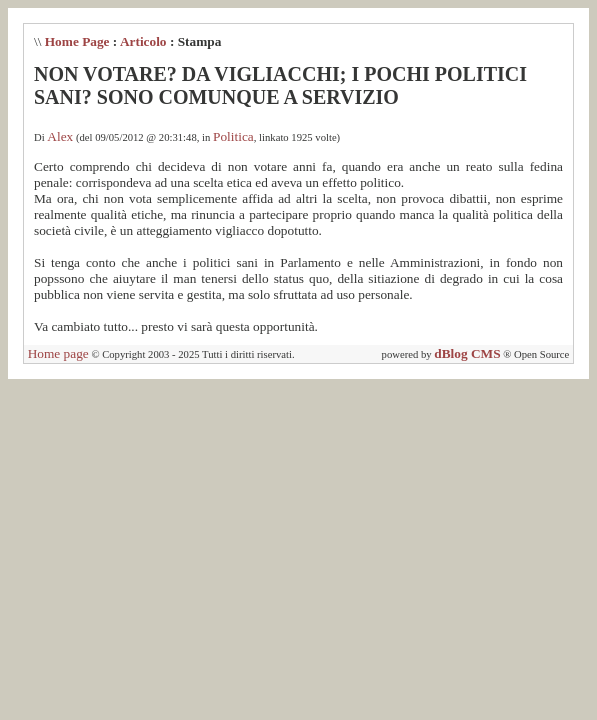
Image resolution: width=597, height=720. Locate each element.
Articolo (143, 41)
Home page (58, 353)
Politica (233, 136)
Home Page (77, 41)
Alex (60, 136)
